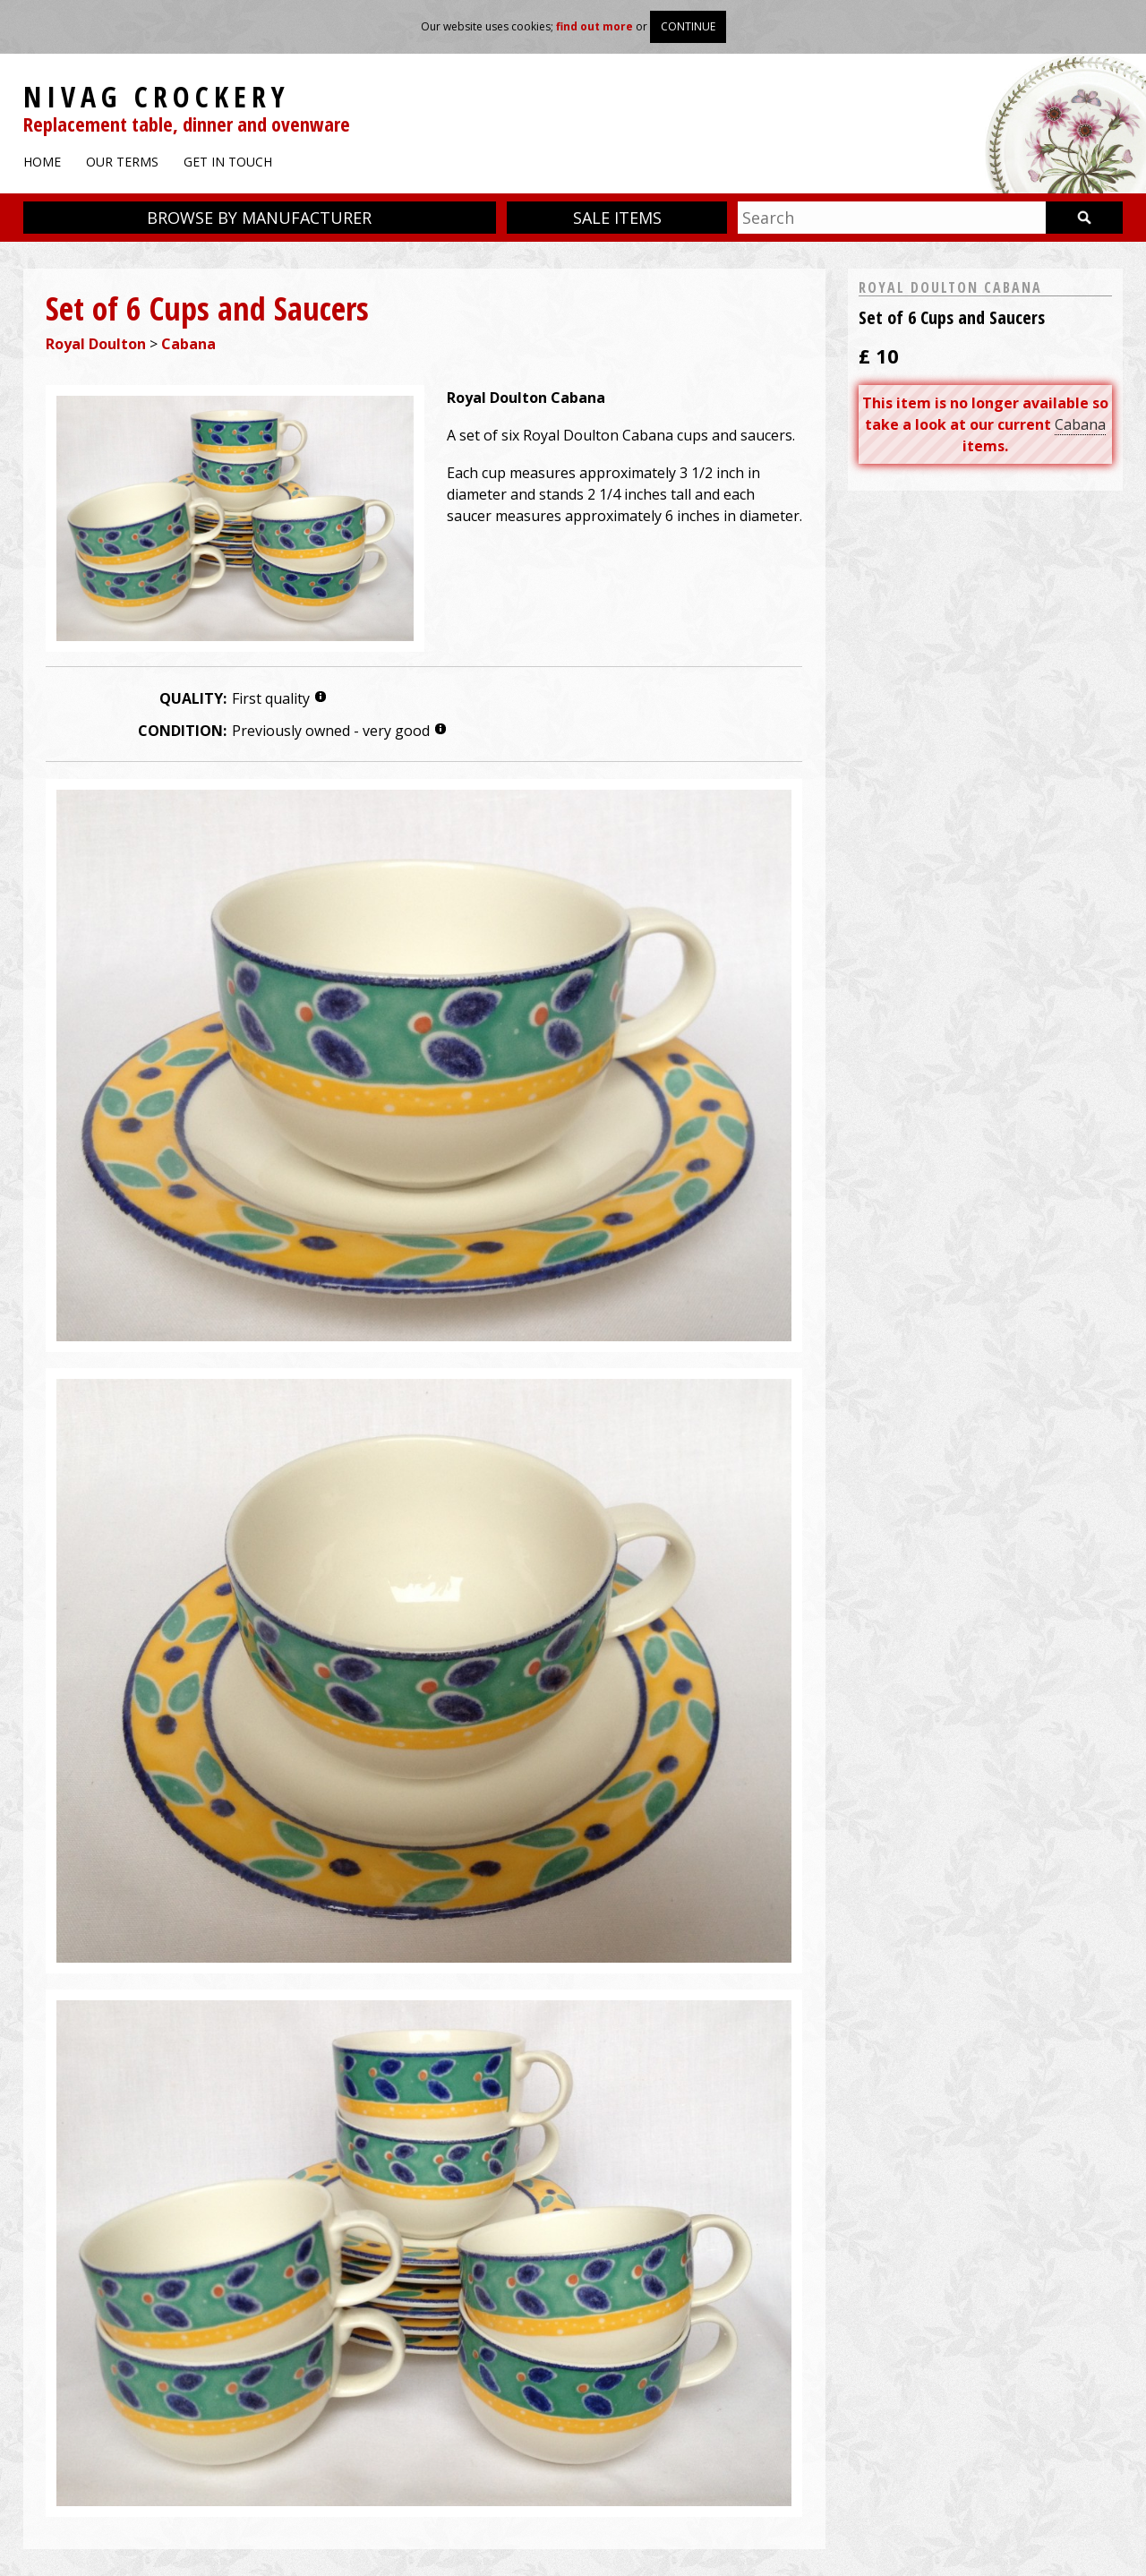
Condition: (182, 730)
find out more (594, 26)
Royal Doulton (96, 344)
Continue (688, 26)
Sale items (617, 217)
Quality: (193, 698)
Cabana (188, 344)
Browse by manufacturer (259, 217)
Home (42, 161)
